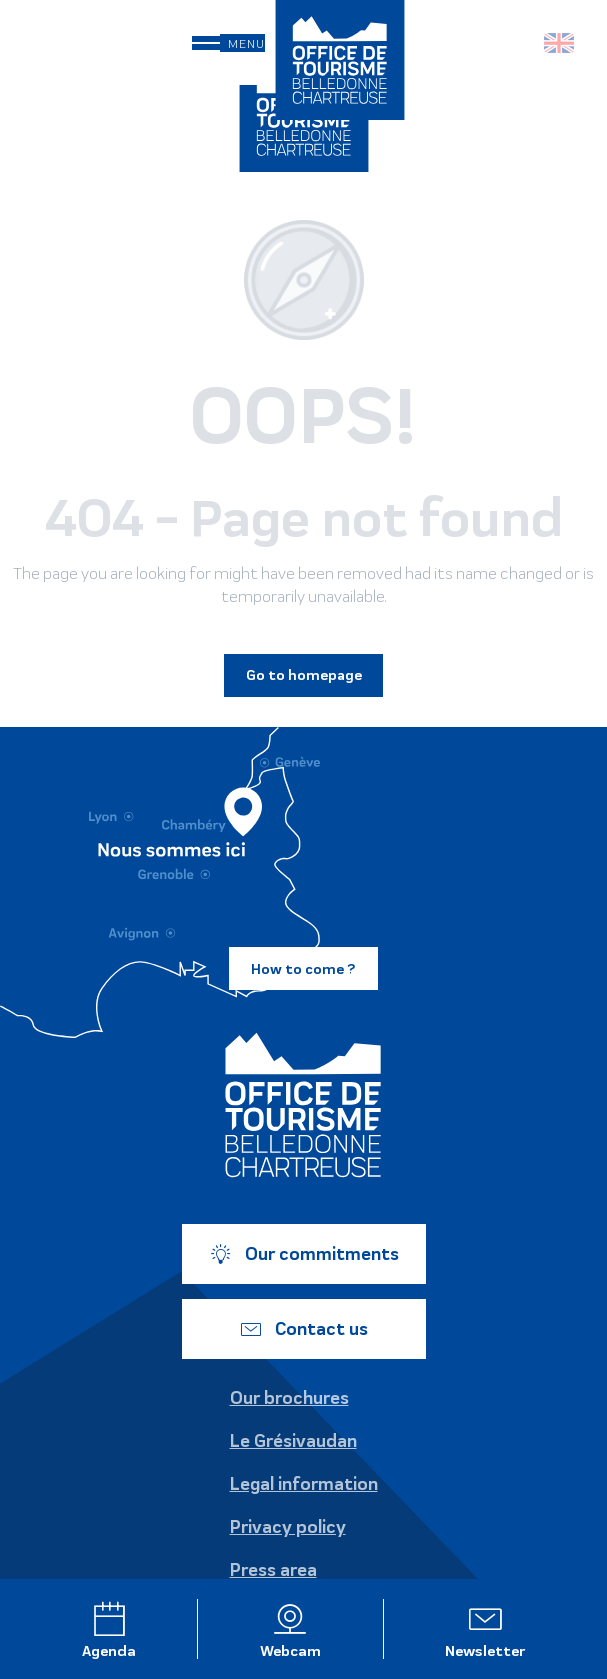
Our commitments (304, 1254)
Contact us (303, 1329)
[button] (516, 42)
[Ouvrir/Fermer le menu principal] (228, 43)
